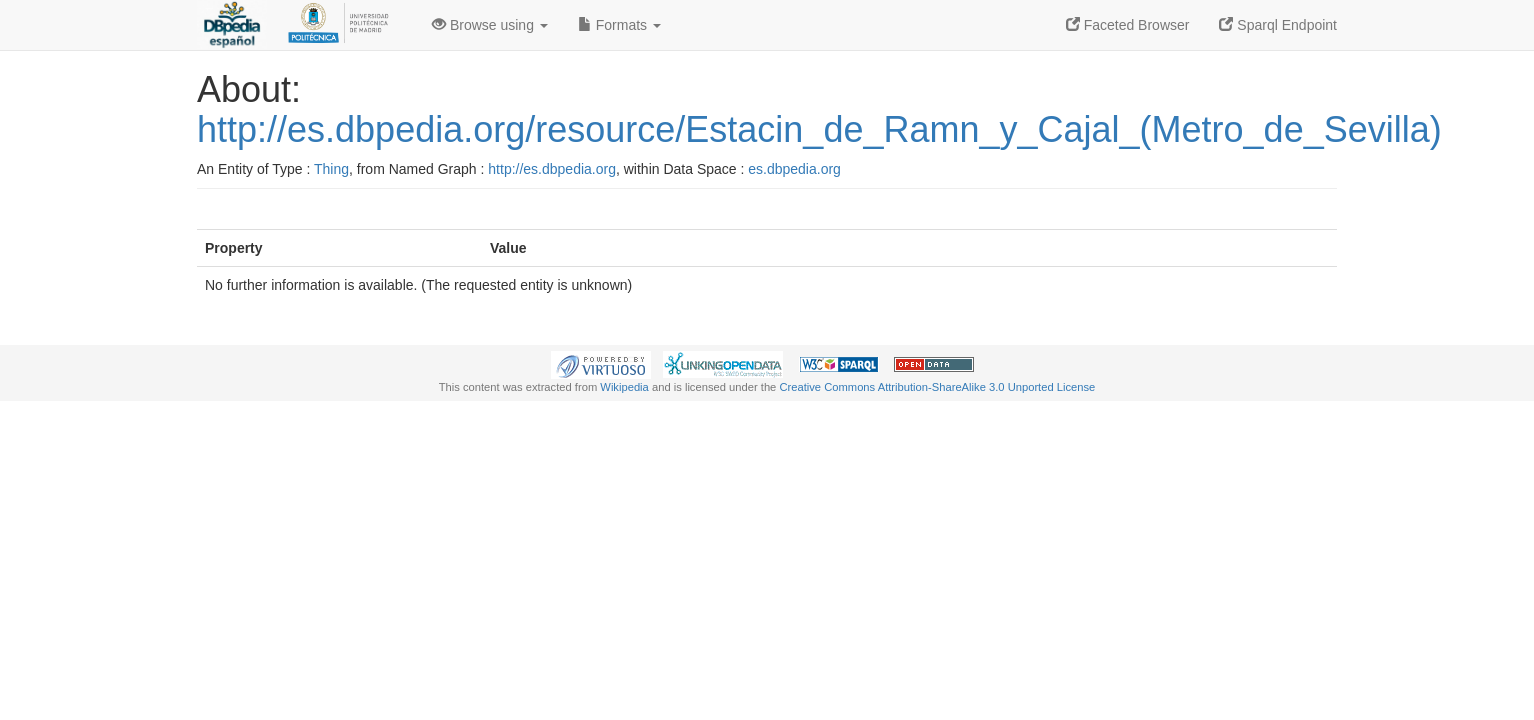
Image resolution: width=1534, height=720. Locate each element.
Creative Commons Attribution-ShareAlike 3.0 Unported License (937, 387)
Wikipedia (624, 387)
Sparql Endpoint (1278, 25)
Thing (331, 169)
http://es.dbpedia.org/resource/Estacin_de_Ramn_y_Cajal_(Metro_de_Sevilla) (819, 129)
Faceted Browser (1128, 25)
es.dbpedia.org (794, 169)
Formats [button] (619, 25)
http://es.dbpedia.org (552, 169)
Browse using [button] (490, 25)
